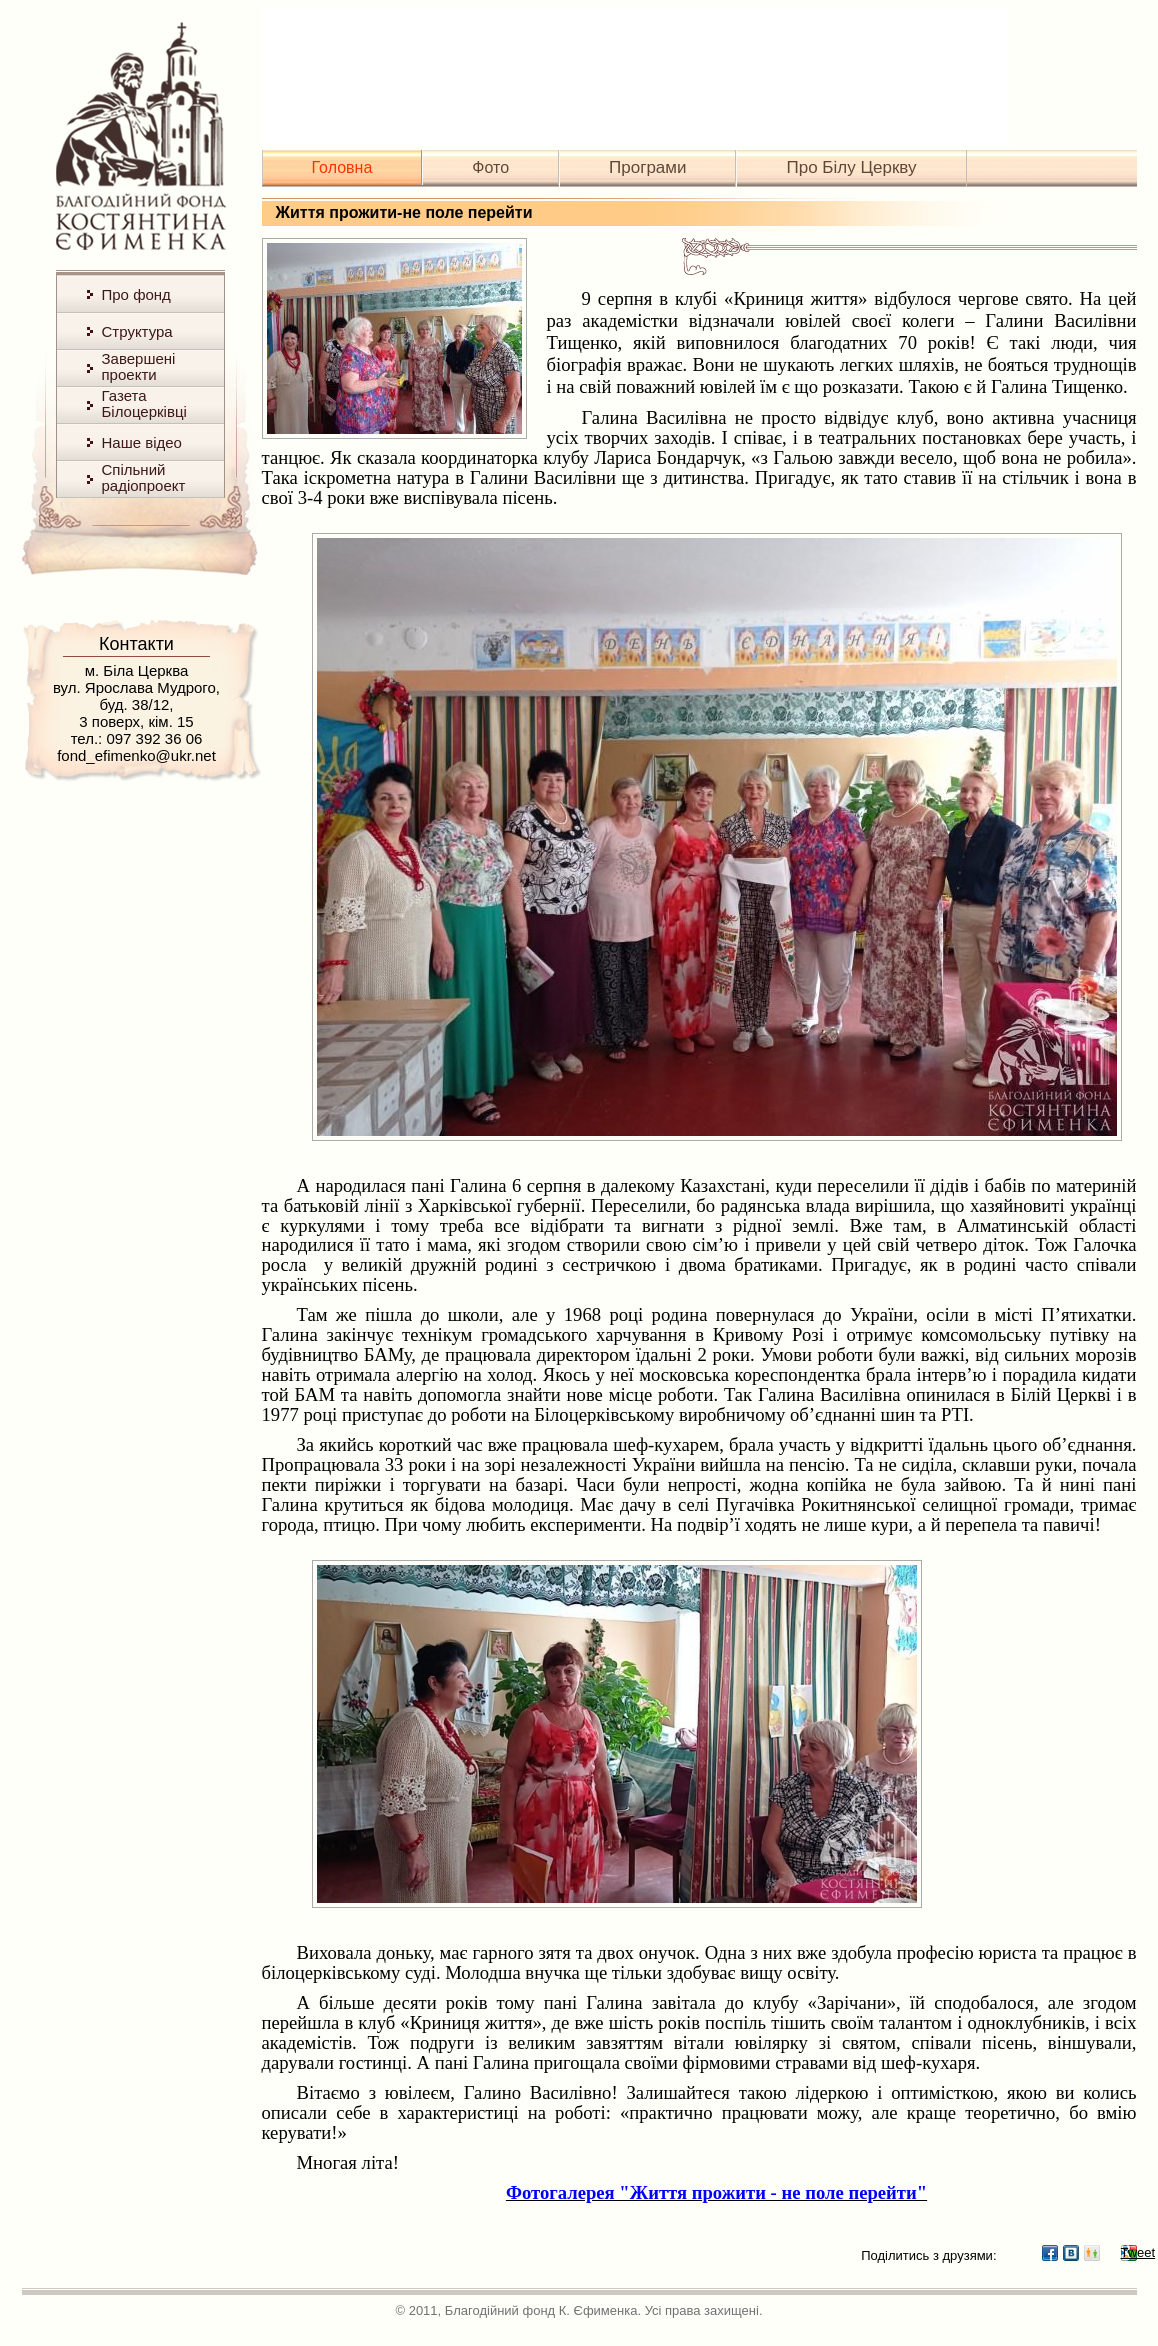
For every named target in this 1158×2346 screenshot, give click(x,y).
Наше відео (142, 442)
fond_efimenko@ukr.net (136, 755)
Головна (342, 167)
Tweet (1129, 2252)
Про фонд (136, 294)
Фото (490, 167)
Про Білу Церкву (851, 167)
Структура (137, 331)
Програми (647, 167)
